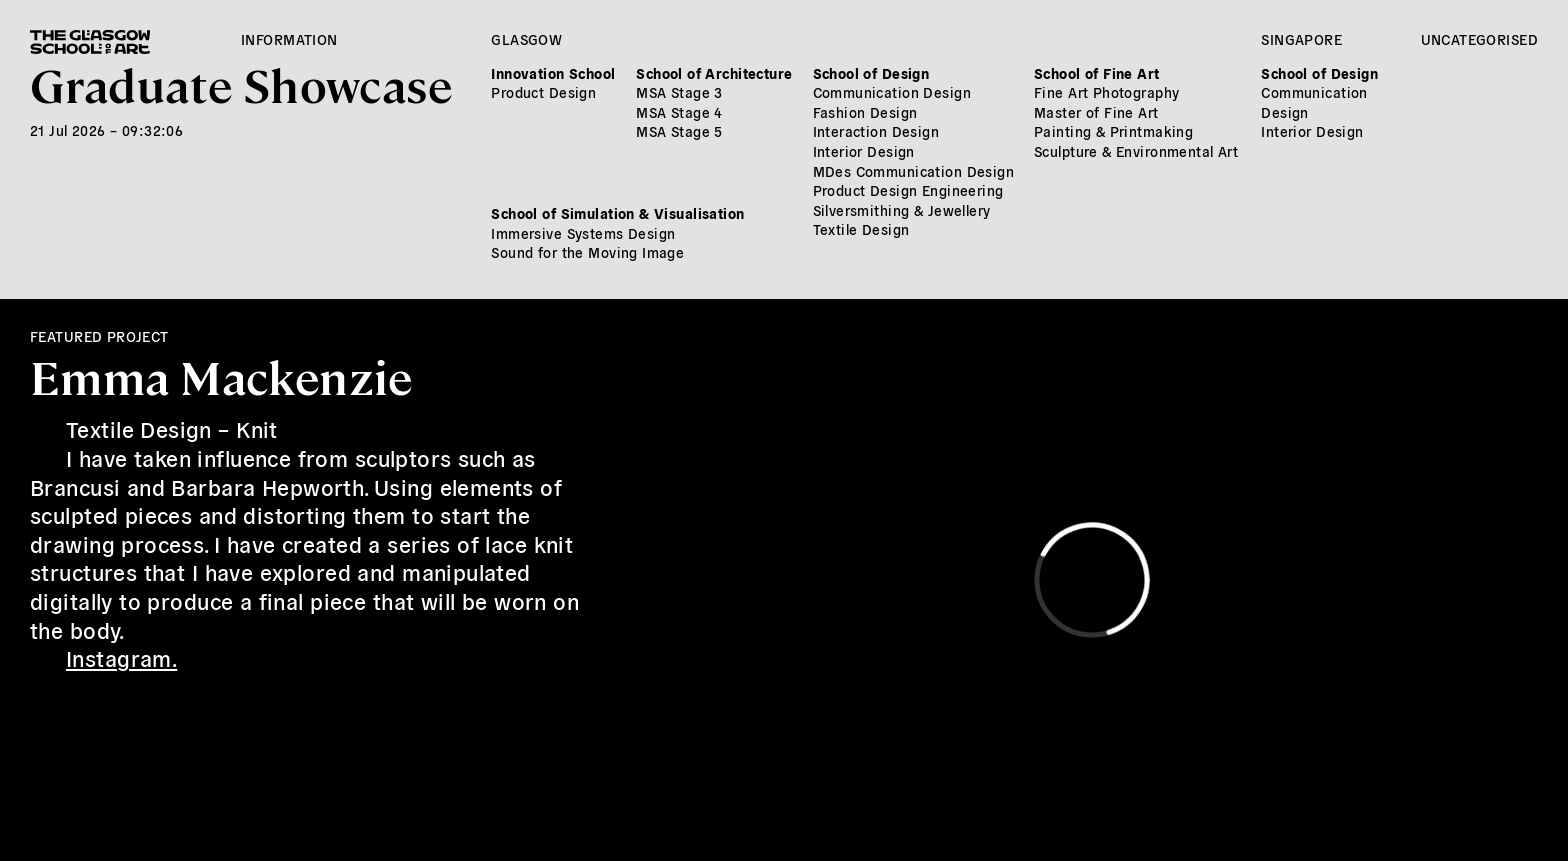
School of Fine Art (1097, 73)
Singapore (1301, 39)
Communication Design (892, 92)
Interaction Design (876, 131)
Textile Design (861, 229)
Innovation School (553, 73)
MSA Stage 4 (679, 112)
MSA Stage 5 (679, 131)
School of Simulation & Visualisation (617, 213)
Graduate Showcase (241, 83)
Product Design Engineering (908, 190)
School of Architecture (714, 73)
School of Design (871, 73)
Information (289, 39)
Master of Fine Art (1096, 112)
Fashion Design (865, 112)
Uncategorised (1479, 39)
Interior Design (864, 151)
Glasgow (526, 39)
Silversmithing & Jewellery (902, 210)
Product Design (543, 92)
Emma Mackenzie (221, 375)
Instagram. (121, 657)
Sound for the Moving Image (587, 252)
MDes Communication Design (914, 171)
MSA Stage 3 (679, 92)
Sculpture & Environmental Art (1136, 151)
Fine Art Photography (1106, 92)
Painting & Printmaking (1113, 131)
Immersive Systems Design (583, 233)
